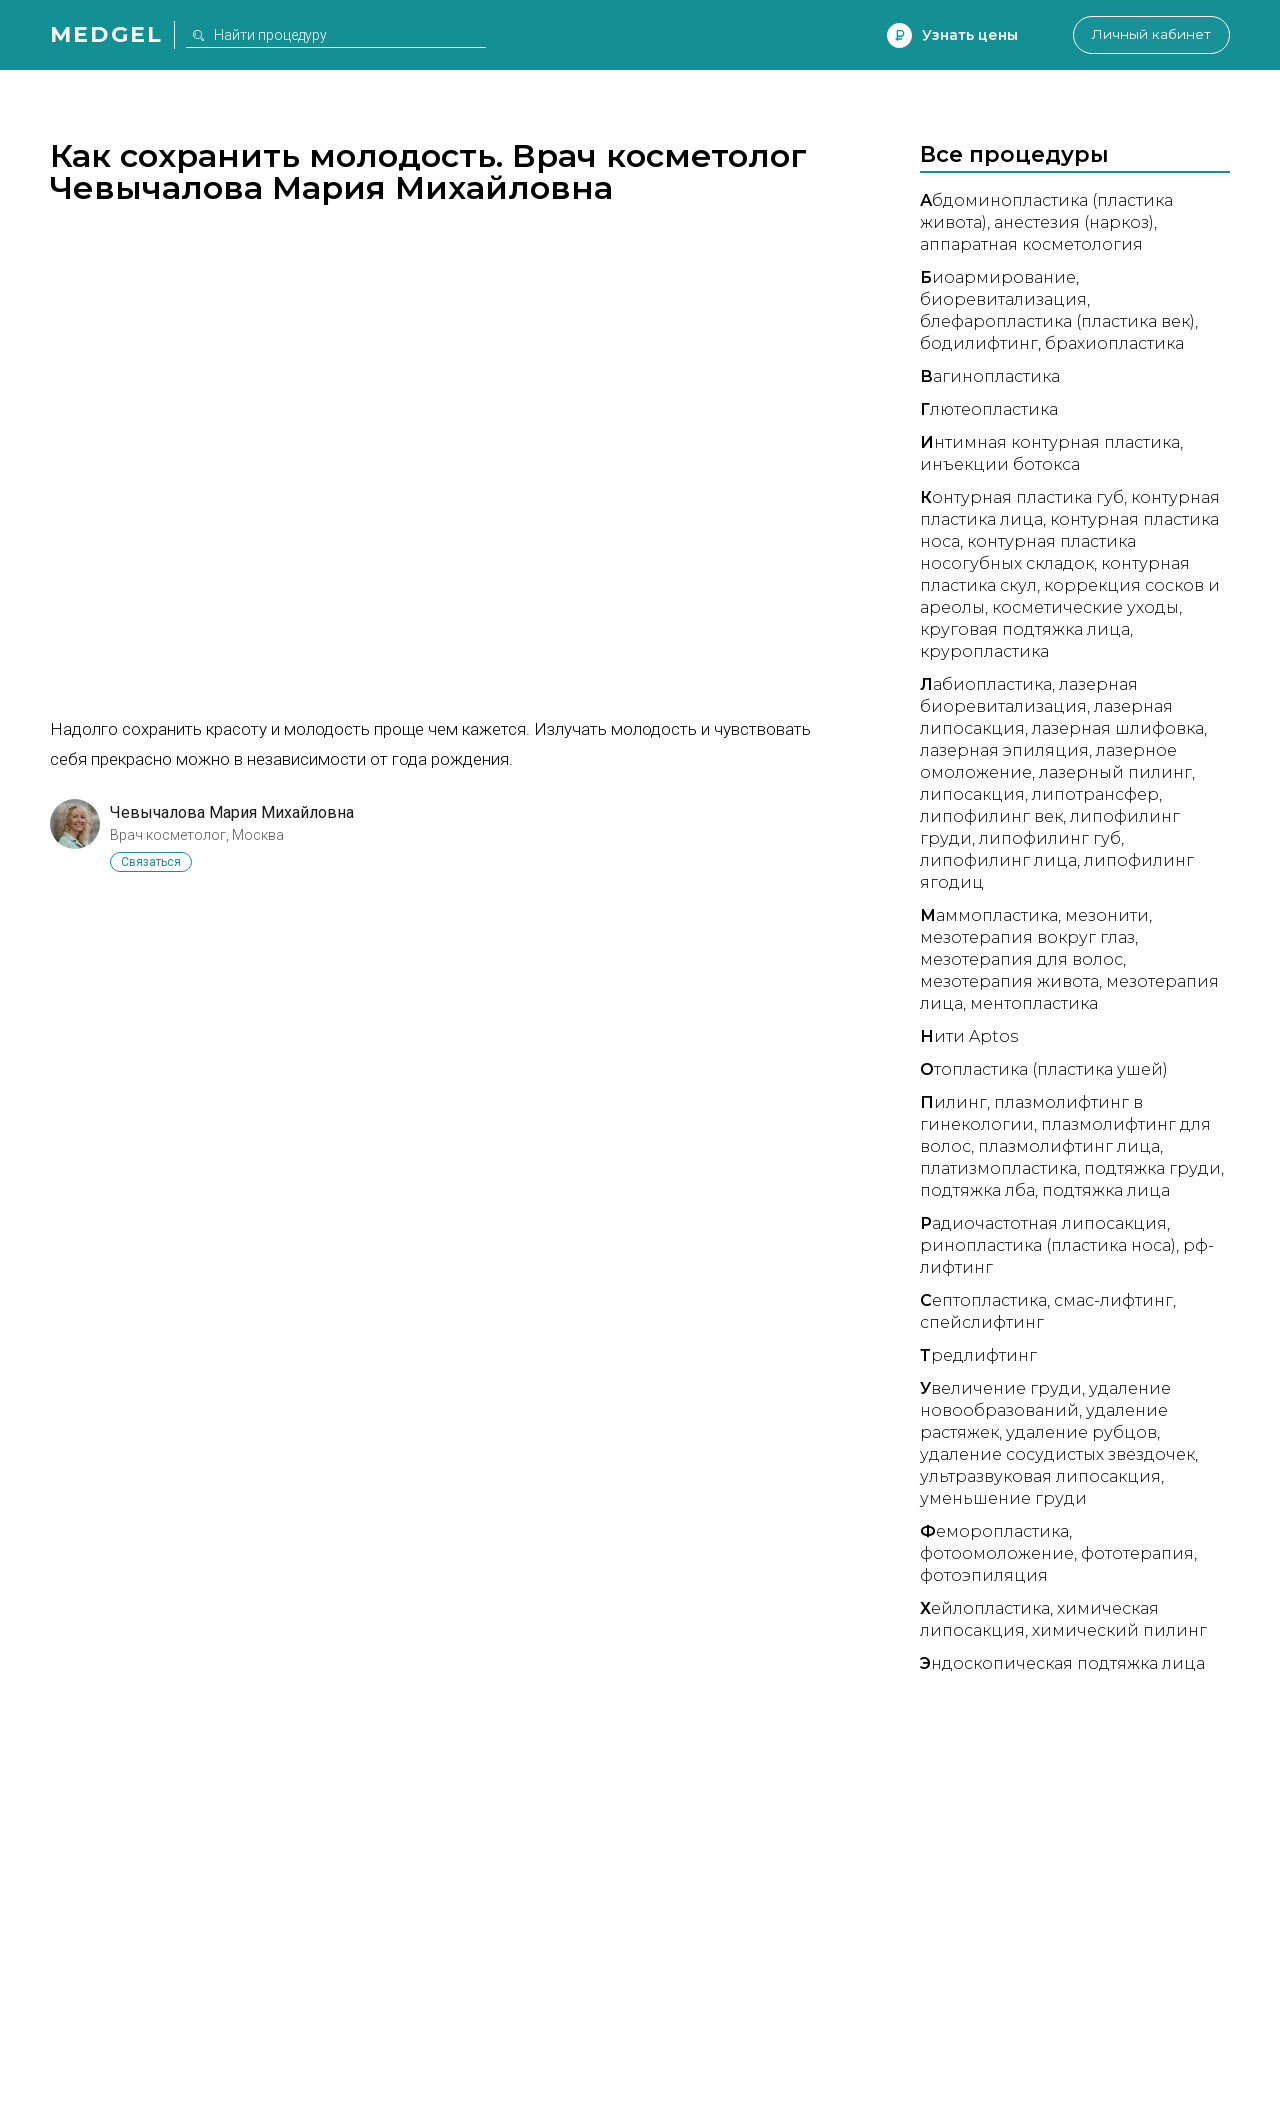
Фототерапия (1137, 1553)
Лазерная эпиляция (1004, 750)
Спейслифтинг (982, 1322)
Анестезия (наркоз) (1074, 222)
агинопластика (990, 376)
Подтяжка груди (1152, 1168)
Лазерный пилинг (1115, 772)
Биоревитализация (1003, 299)
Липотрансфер (1095, 794)
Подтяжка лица (1106, 1190)
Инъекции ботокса (1000, 464)
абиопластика (986, 684)
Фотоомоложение (997, 1553)
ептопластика (983, 1300)
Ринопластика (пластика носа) (1048, 1245)
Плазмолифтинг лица (1069, 1146)
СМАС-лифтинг (1113, 1300)
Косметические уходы (1085, 607)
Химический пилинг (1119, 1630)
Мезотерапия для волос (1021, 959)
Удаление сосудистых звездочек (1057, 1454)
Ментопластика (1034, 1003)
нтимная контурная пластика (1050, 442)
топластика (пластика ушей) (1044, 1069)
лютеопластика (989, 409)
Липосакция (972, 794)
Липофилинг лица (998, 860)
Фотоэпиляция (984, 1575)
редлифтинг (978, 1355)
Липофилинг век (991, 816)
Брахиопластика (1114, 343)
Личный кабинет (1149, 35)
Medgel (106, 34)
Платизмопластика (998, 1168)
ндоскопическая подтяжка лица (1062, 1663)
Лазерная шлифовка (1118, 728)
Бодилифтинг (979, 343)
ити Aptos (969, 1036)
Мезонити (1107, 915)
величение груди (1001, 1388)
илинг (953, 1102)
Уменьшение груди (1003, 1498)
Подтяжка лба (977, 1190)
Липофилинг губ (1050, 838)
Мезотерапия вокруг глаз (1027, 937)
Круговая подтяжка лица (1025, 629)
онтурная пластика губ (1022, 497)
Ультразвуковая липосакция (1040, 1476)
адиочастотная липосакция (1043, 1223)
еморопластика (994, 1531)
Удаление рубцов (1081, 1432)
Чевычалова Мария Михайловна (232, 812)
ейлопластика (985, 1608)
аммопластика (989, 915)
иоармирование (998, 277)
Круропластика (984, 651)
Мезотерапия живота (1009, 981)
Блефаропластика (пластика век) (1057, 321)
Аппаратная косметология (1031, 244)
